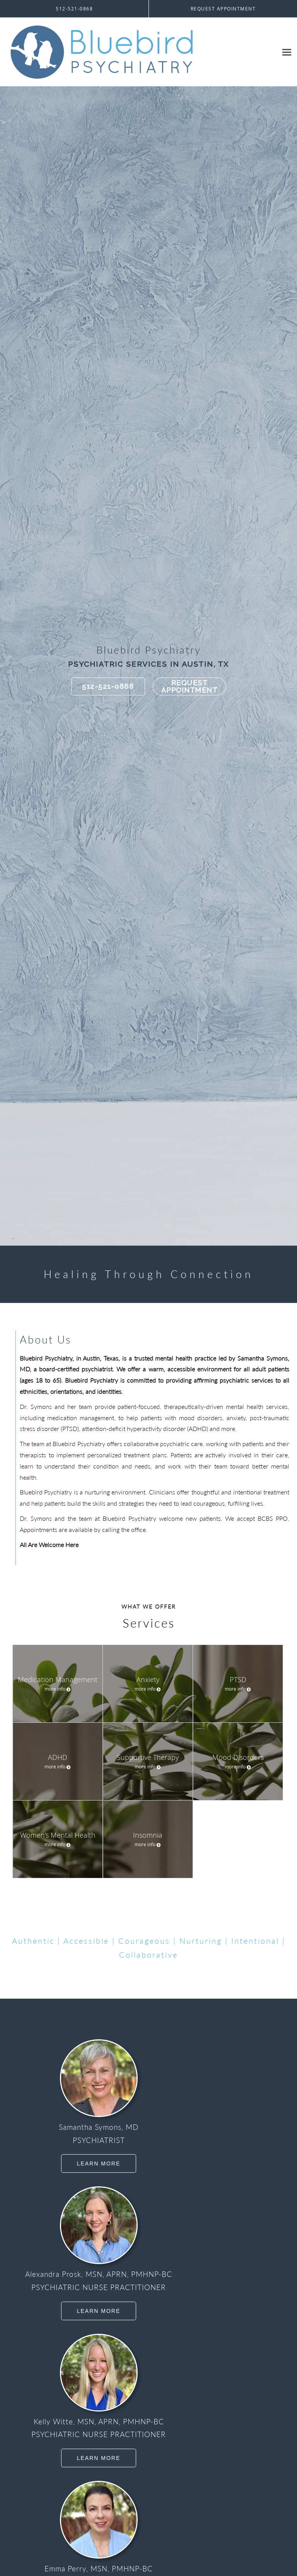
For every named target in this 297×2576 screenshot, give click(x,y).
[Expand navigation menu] (286, 52)
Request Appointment (189, 687)
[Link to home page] (139, 52)
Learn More (99, 2163)
